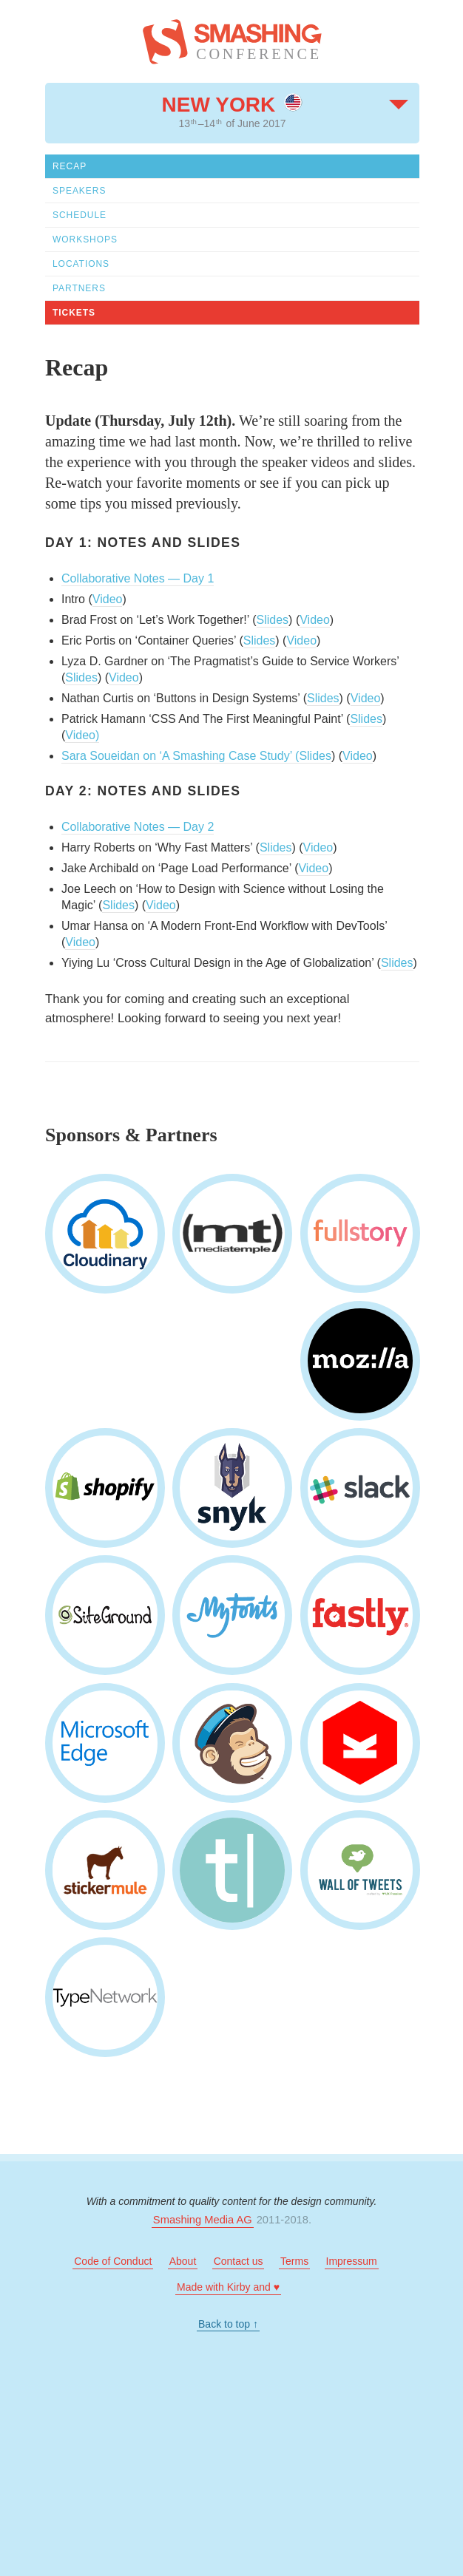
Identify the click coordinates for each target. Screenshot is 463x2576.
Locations (81, 264)
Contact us (238, 2261)
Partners (79, 288)
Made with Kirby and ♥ (228, 2287)
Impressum (351, 2261)
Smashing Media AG (202, 2220)
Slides (273, 620)
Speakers (79, 191)
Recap (70, 166)
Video (107, 599)
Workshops (85, 239)
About (183, 2261)
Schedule (80, 215)
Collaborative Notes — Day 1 (137, 578)
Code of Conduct (113, 2261)
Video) (82, 735)
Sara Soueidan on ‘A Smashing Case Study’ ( (180, 756)
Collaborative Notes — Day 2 (137, 826)
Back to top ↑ (228, 2324)
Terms (294, 2261)
